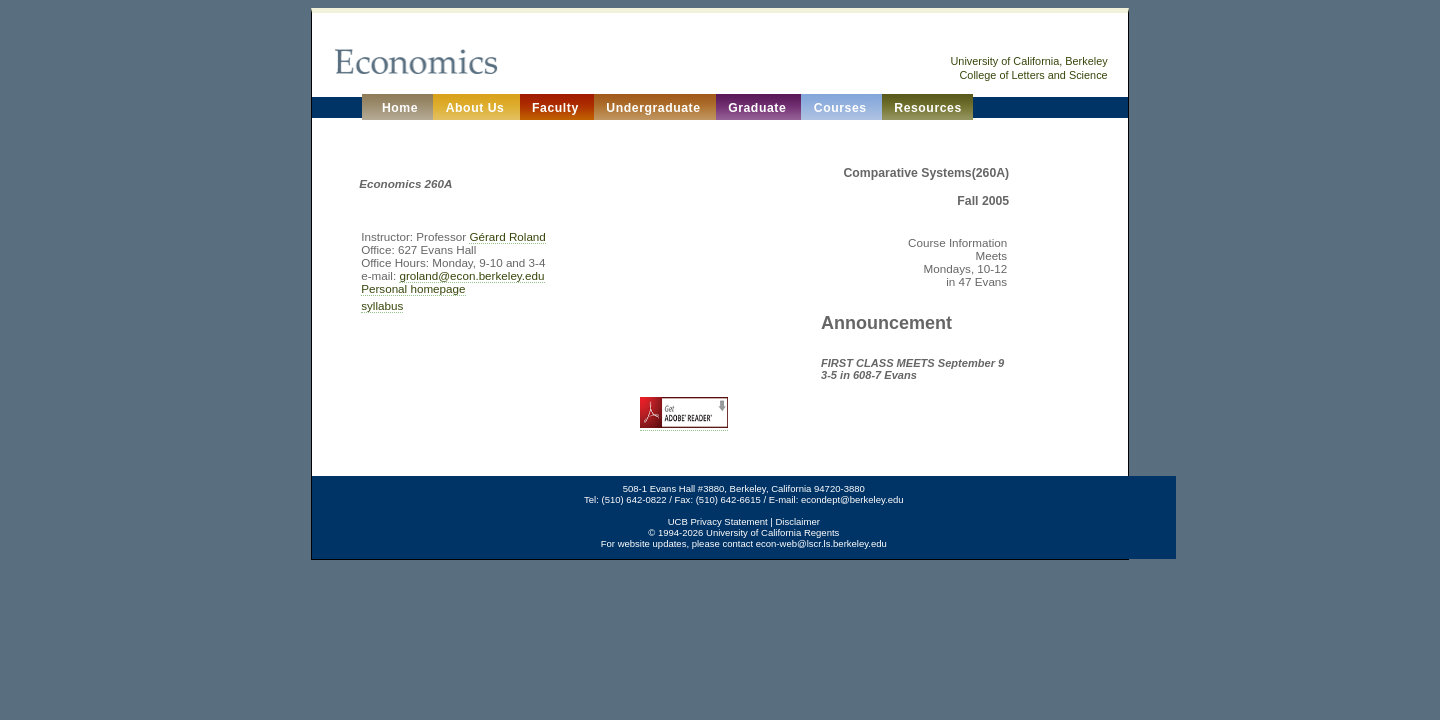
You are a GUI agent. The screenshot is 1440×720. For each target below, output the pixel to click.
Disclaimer (797, 521)
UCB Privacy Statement (718, 521)
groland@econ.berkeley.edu (471, 275)
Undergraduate (655, 108)
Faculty (557, 108)
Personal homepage (413, 288)
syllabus (382, 305)
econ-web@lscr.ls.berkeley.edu (821, 543)
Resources (928, 108)
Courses (842, 108)
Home (398, 108)
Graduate (759, 108)
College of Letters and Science (1034, 75)
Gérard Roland (507, 236)
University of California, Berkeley (1028, 61)
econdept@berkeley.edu (852, 499)
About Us (477, 108)
